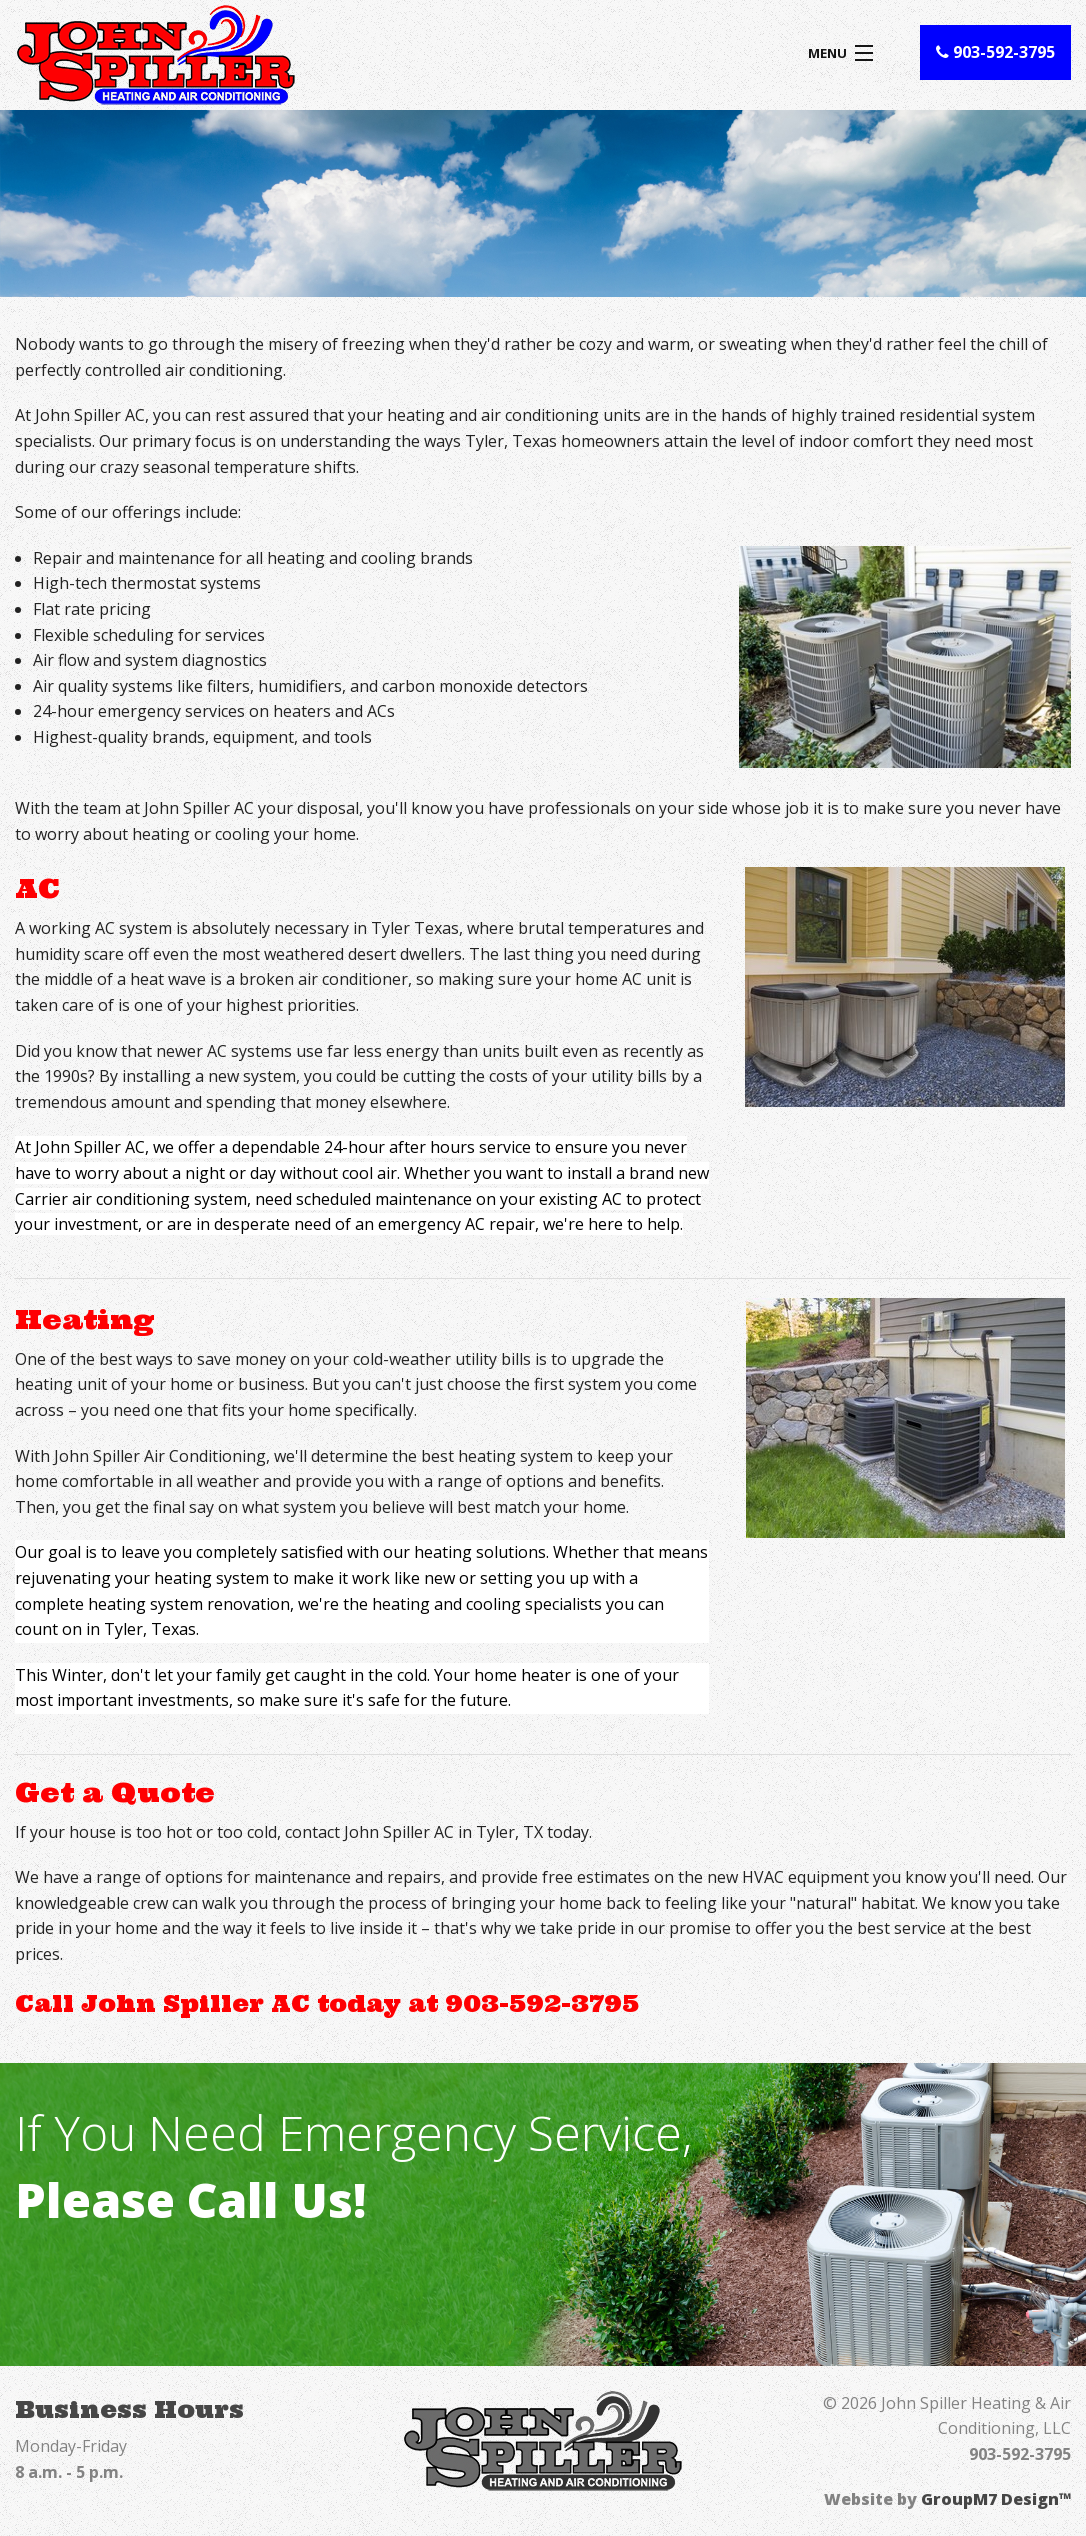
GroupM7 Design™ (996, 2499)
